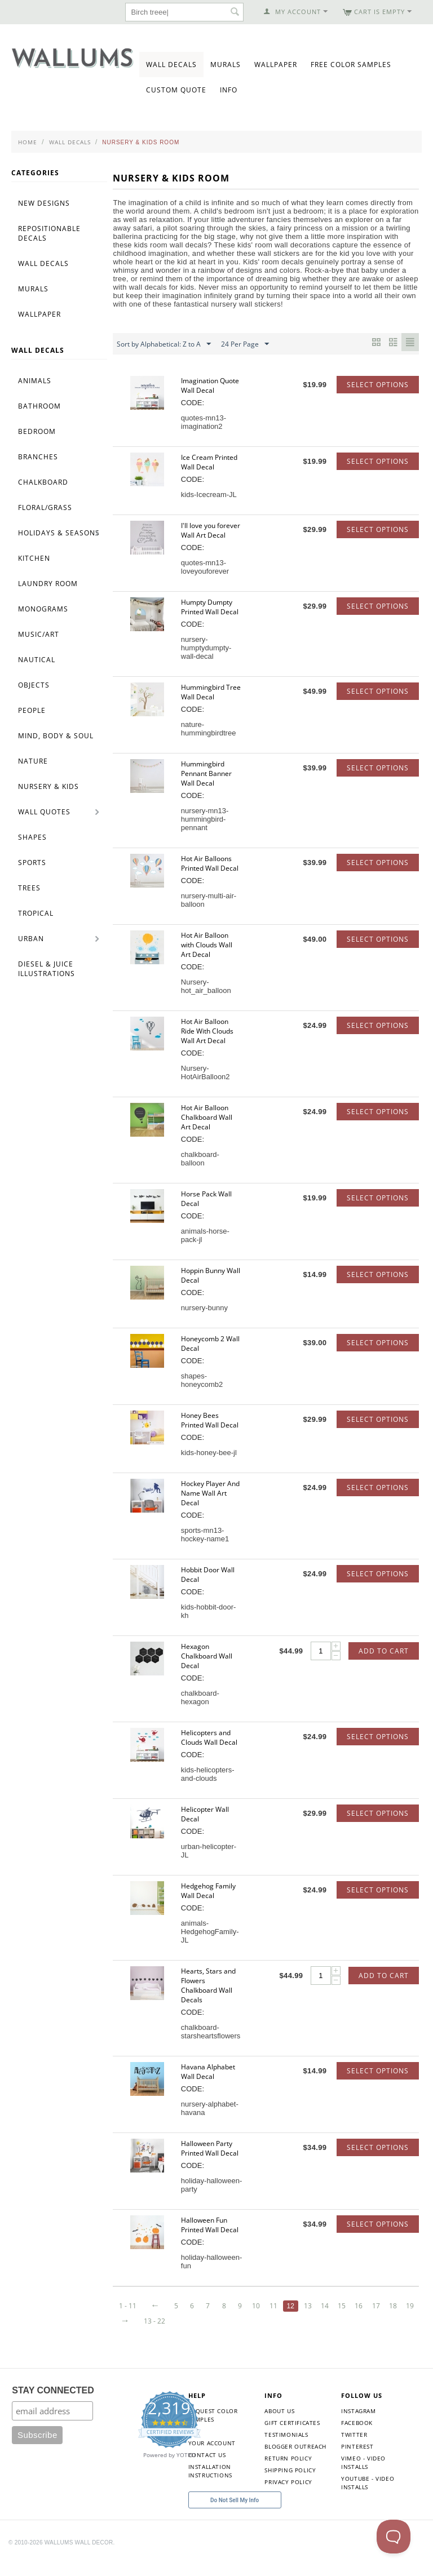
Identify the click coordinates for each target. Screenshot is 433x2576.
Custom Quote (176, 90)
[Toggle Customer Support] (393, 2536)
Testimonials (286, 2450)
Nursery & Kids (48, 786)
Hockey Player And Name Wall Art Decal (210, 1493)
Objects (34, 685)
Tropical (36, 913)
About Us (279, 2426)
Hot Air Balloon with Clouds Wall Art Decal (206, 944)
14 (275, 2321)
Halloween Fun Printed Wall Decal (209, 2224)
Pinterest (357, 2462)
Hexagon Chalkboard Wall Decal (206, 1656)
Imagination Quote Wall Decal (210, 385)
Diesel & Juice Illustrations (46, 968)
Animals (34, 380)
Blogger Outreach (295, 2462)
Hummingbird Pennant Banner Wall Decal (206, 773)
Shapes (32, 837)
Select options (378, 384)
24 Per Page (245, 344)
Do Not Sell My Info (234, 2515)
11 (222, 2321)
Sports (32, 862)
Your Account (212, 2458)
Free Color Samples (351, 64)
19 (365, 2321)
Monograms (43, 609)
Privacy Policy (288, 2497)
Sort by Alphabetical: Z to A (164, 344)
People (32, 710)
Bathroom (39, 406)
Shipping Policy (290, 2485)
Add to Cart (384, 1651)
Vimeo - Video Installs (363, 2477)
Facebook (357, 2438)
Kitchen (34, 558)
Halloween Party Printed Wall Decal (209, 2148)
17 (329, 2321)
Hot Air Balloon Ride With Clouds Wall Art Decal (207, 1031)
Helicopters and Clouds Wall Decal (209, 1737)
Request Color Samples (213, 2430)
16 (311, 2321)
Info (228, 90)
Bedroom (37, 431)
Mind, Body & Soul (56, 736)
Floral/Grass (45, 507)
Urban (31, 938)
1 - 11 (127, 2306)
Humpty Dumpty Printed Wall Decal (209, 607)
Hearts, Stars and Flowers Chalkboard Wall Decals (208, 1985)
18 (347, 2321)
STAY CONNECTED (53, 2405)
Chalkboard (43, 482)
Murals (225, 64)
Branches (38, 457)
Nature (33, 761)
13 (258, 2321)
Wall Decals (171, 64)
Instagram (358, 2426)
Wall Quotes (44, 812)
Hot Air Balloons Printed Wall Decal (209, 863)
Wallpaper (275, 64)
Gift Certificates (292, 2438)
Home (27, 142)
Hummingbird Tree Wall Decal (211, 692)
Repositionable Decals (49, 233)
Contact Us (207, 2470)
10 (205, 2321)
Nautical (36, 659)
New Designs (44, 203)
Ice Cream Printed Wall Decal (209, 462)
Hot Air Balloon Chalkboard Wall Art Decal (206, 1117)
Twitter (354, 2450)
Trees (29, 888)
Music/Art (38, 634)
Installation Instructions (210, 2486)
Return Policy (288, 2473)
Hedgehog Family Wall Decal (208, 1890)
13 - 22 (129, 2336)
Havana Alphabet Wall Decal (208, 2071)
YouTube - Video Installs (367, 2498)
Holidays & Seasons (59, 533)
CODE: (192, 402)
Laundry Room (48, 583)
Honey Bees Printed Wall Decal (209, 1420)
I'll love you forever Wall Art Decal (210, 530)
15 (293, 2321)
